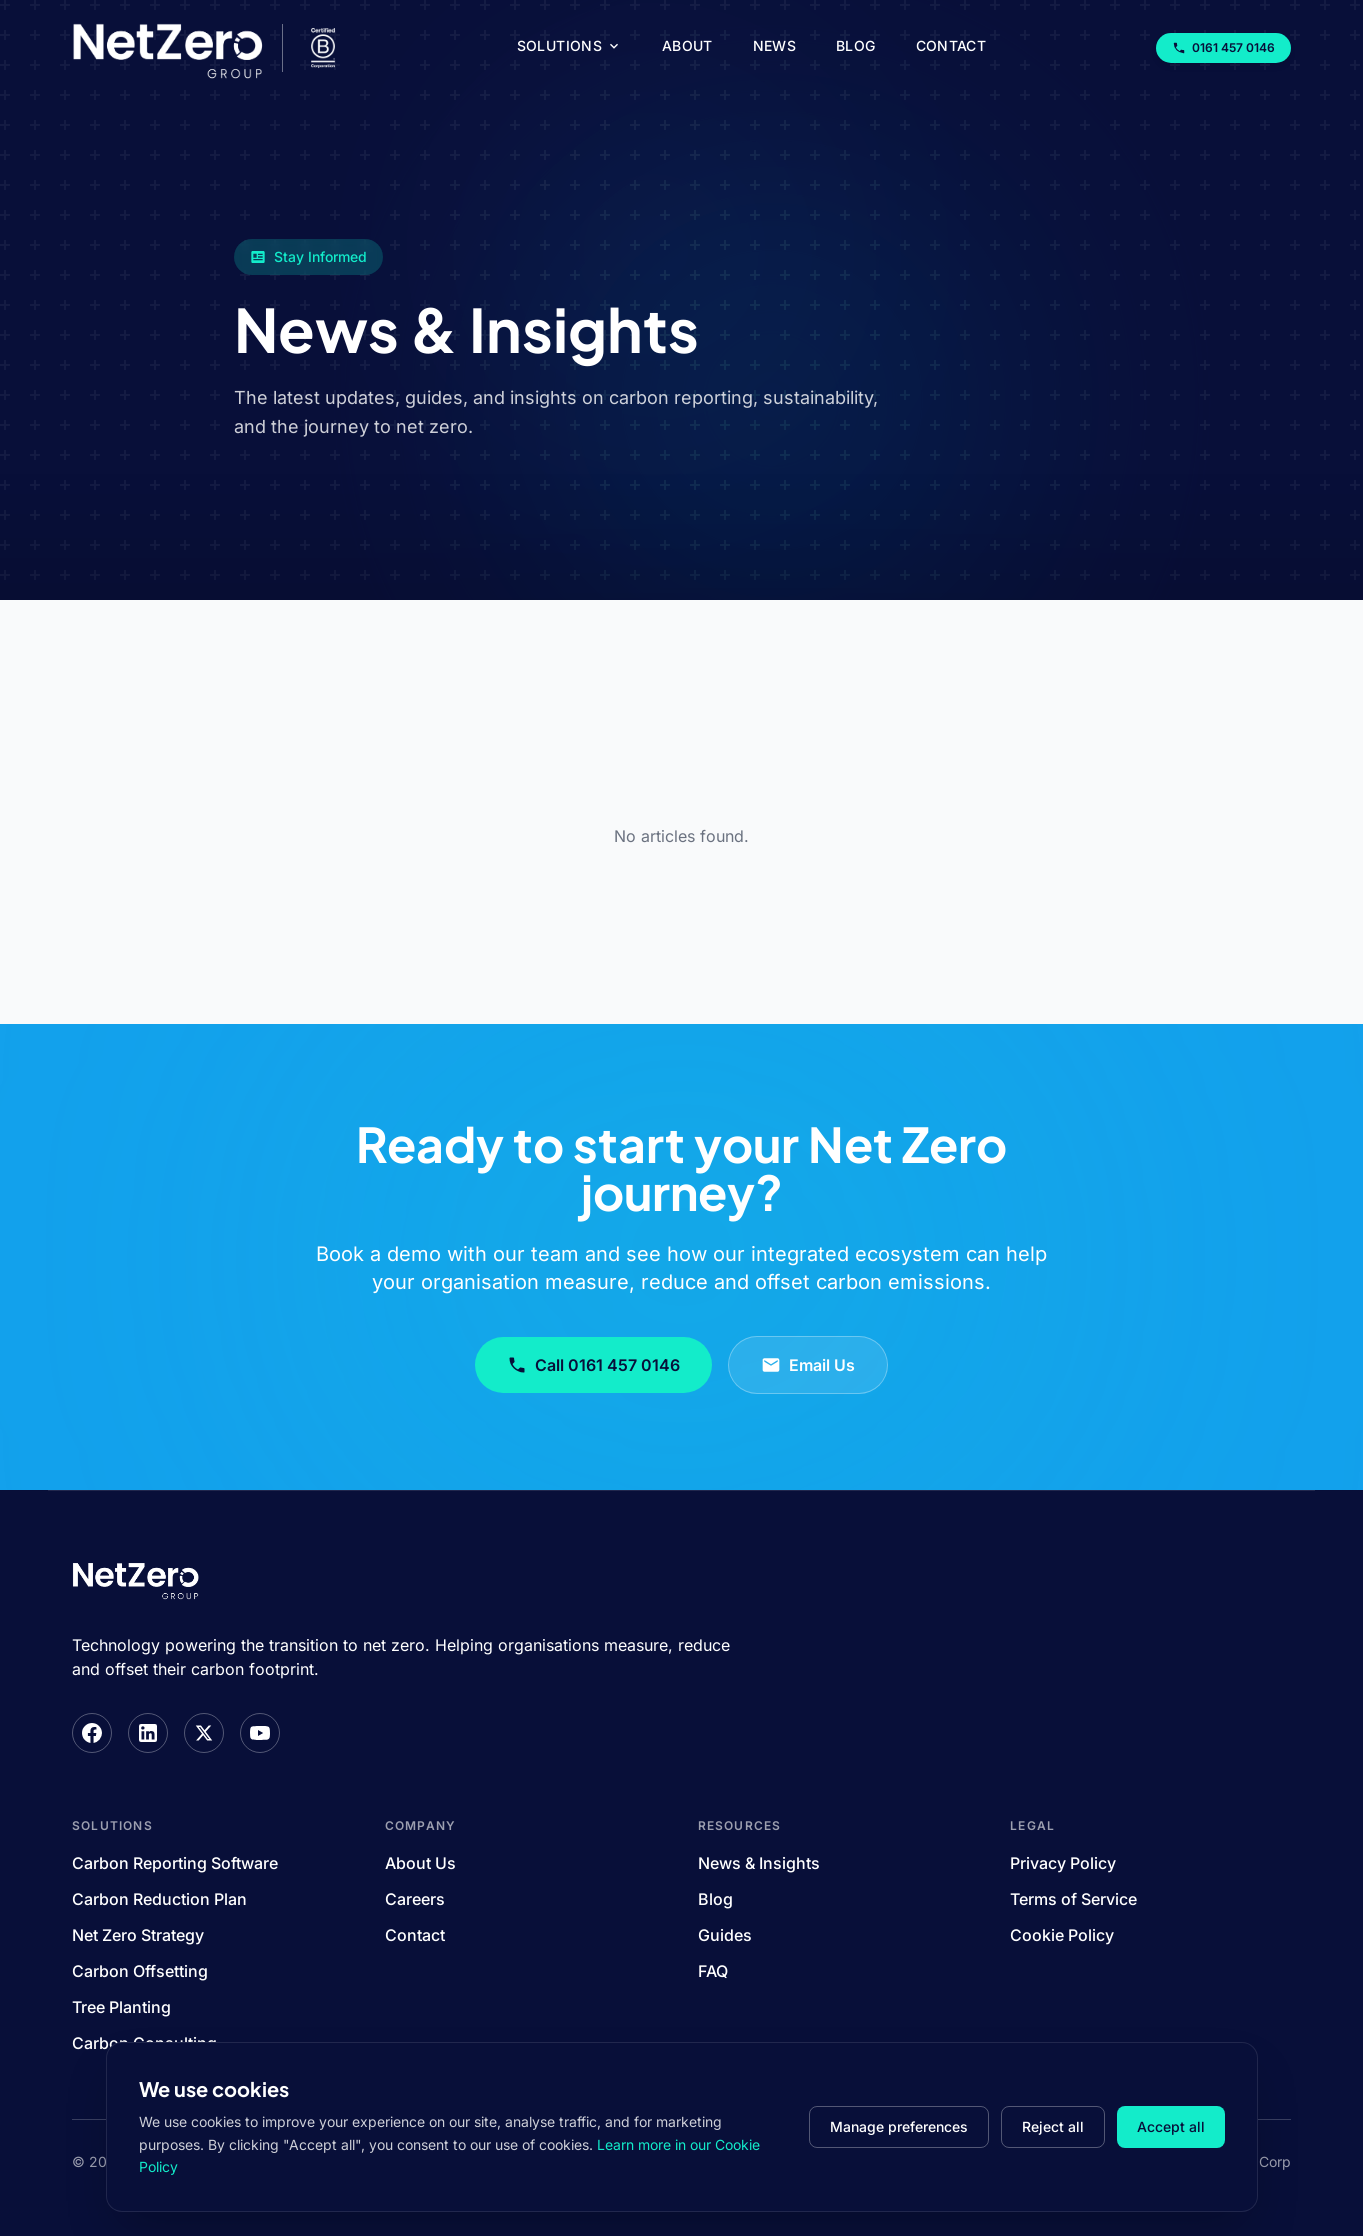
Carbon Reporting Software (175, 1863)
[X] (204, 1733)
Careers (415, 1899)
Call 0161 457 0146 (593, 1365)
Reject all (1053, 2126)
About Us (420, 1863)
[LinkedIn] (148, 1733)
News (774, 45)
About (687, 45)
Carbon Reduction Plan (159, 1899)
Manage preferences (899, 2126)
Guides (725, 1935)
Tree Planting (121, 2007)
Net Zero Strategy (138, 1935)
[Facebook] (92, 1733)
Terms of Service (1073, 1899)
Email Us (808, 1365)
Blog (855, 45)
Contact (951, 45)
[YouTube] (260, 1733)
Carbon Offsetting (140, 1971)
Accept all (1171, 2126)
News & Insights (759, 1863)
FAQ (713, 1971)
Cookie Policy (1062, 1935)
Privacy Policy (1063, 1863)
